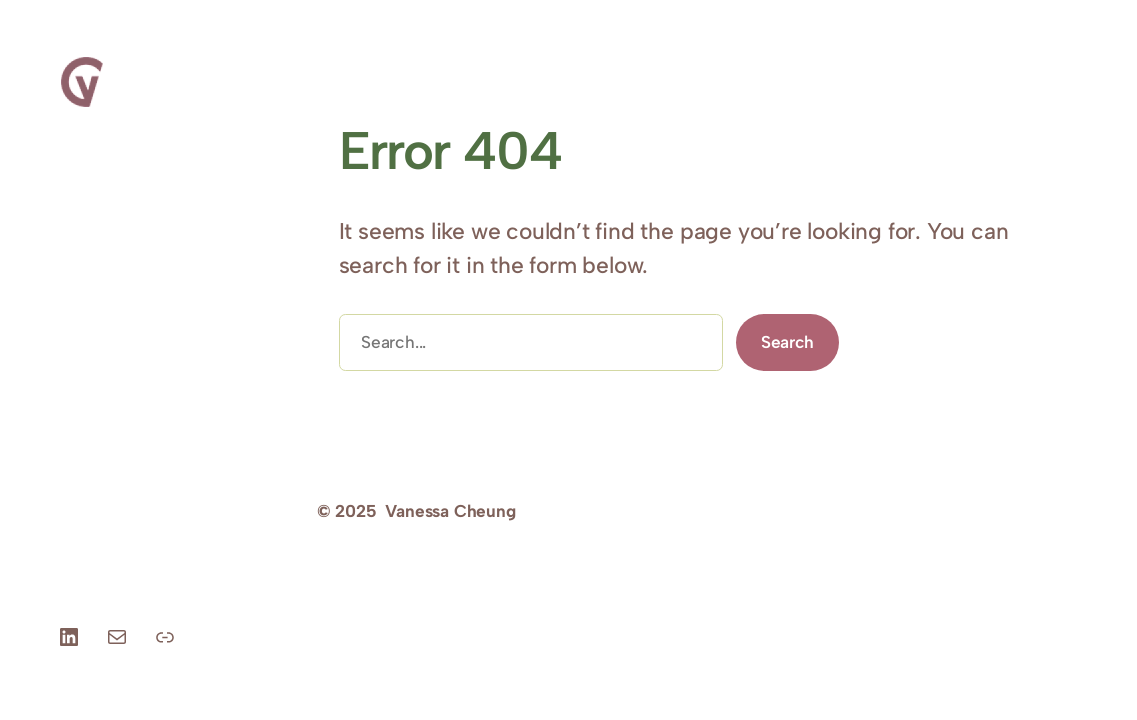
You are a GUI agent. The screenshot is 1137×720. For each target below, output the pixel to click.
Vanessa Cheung (450, 511)
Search (787, 342)
